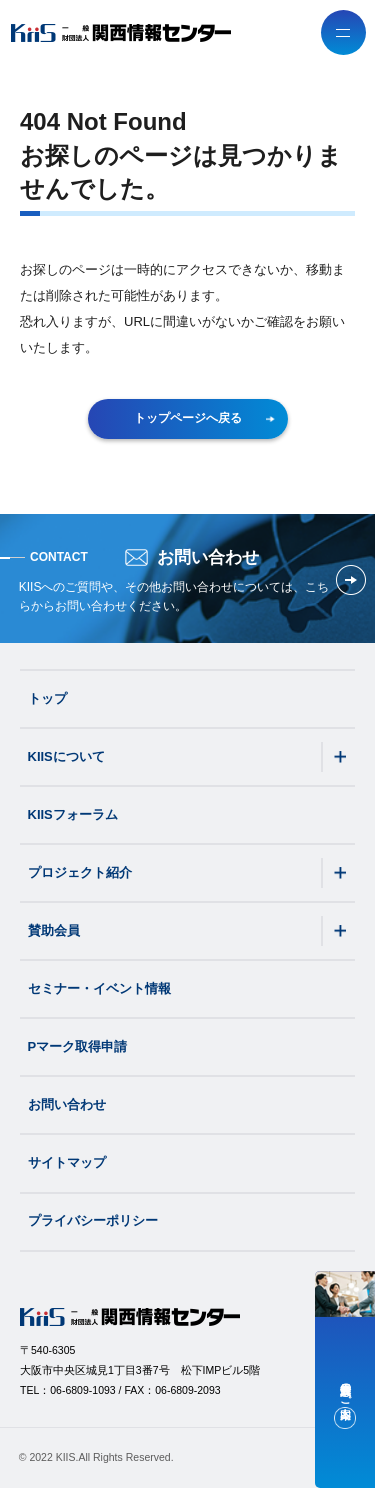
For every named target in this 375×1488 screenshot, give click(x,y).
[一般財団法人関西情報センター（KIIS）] (121, 33)
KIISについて (66, 756)
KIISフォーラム (73, 814)
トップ (47, 698)
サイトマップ (67, 1162)
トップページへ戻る (205, 418)
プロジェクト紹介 (80, 872)
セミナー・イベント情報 (99, 988)
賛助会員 (54, 930)
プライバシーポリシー (93, 1220)
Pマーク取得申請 (78, 1046)
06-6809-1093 (82, 1390)
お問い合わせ (67, 1104)
